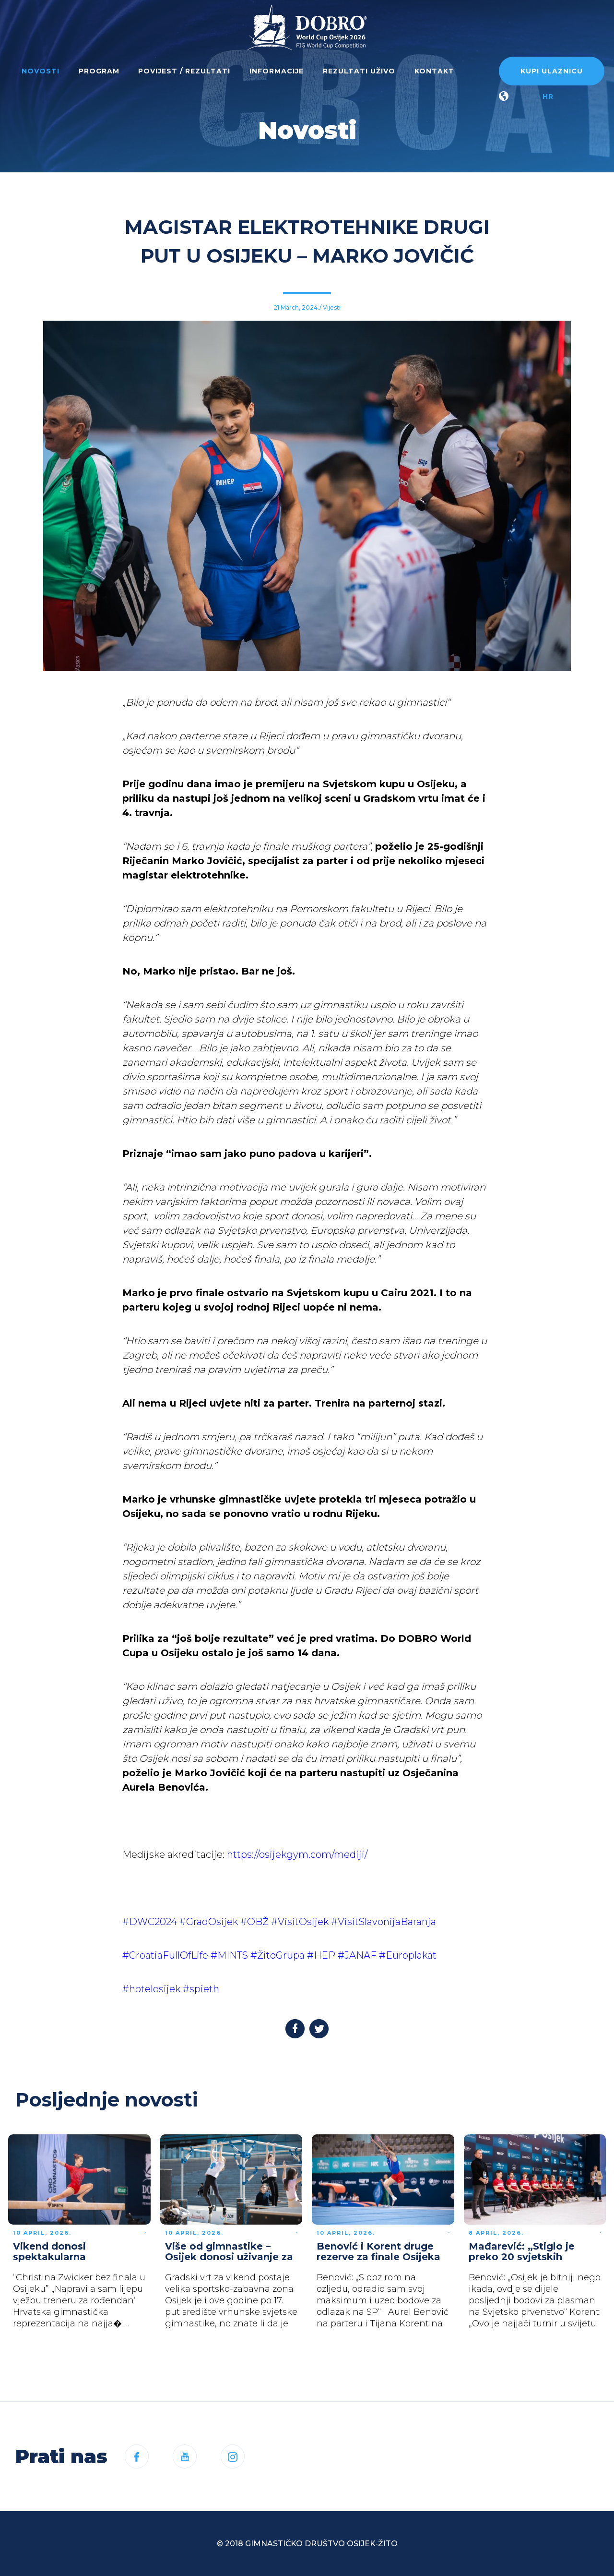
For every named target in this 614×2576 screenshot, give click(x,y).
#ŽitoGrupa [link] (277, 1955)
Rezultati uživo (359, 71)
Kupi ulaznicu (551, 71)
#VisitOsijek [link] (300, 1921)
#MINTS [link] (229, 1955)
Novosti (40, 71)
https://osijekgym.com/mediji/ (297, 1854)
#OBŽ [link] (254, 1921)
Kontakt (434, 71)
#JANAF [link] (357, 1955)
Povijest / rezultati (184, 71)
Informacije (276, 71)
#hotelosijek (151, 1989)
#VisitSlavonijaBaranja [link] (383, 1921)
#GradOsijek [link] (208, 1921)
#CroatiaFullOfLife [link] (165, 1955)
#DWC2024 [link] (149, 1921)
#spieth (201, 1989)
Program (99, 71)
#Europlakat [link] (408, 1955)
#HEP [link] (321, 1955)
